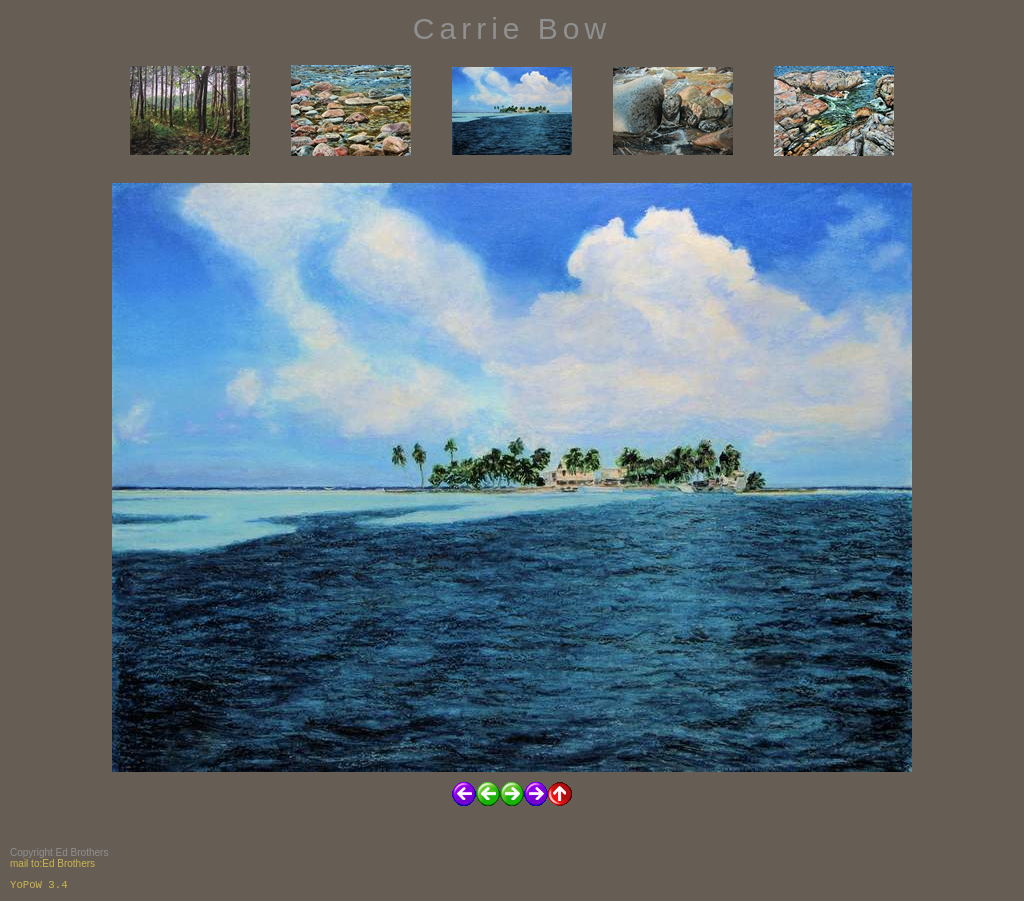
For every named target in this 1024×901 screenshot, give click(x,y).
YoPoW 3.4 (39, 885)
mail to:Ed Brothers (52, 863)
